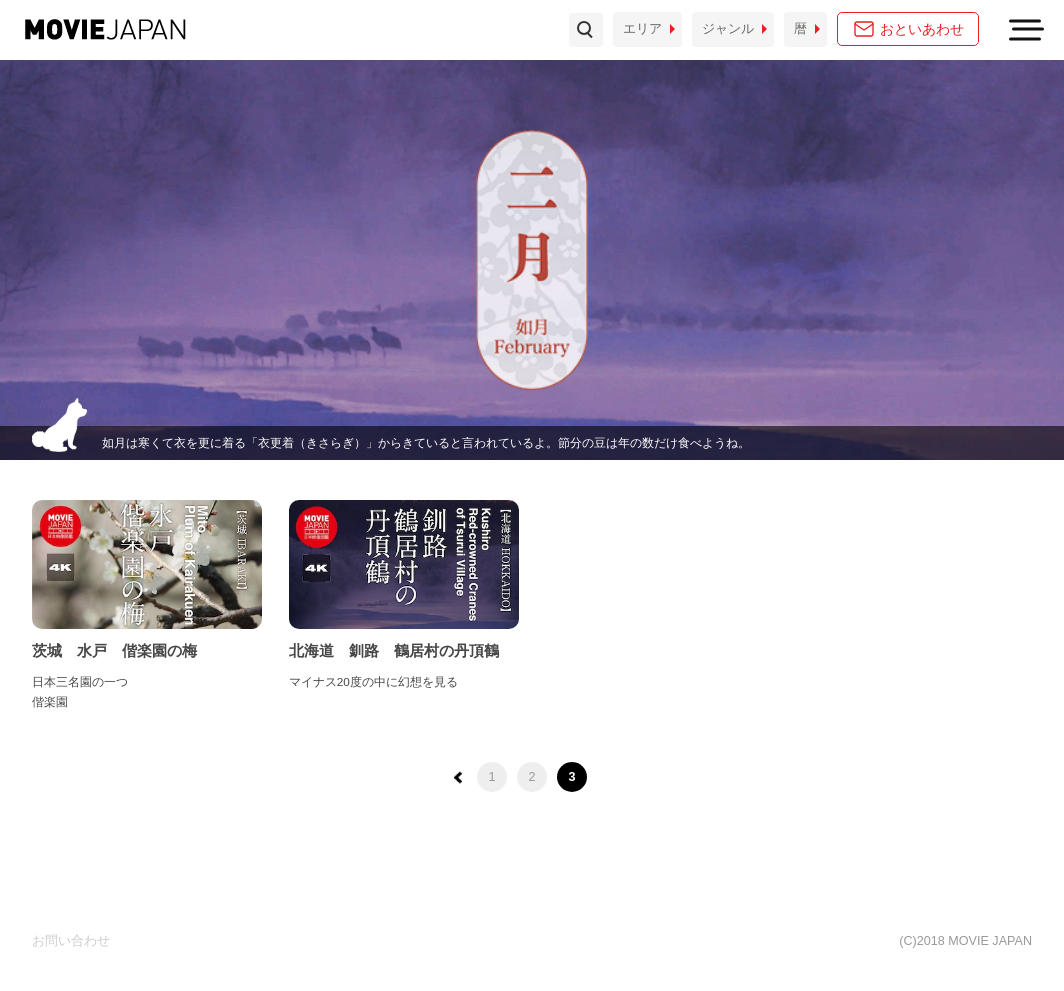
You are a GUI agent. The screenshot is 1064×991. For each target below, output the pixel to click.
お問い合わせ (71, 941)
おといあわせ (922, 29)
